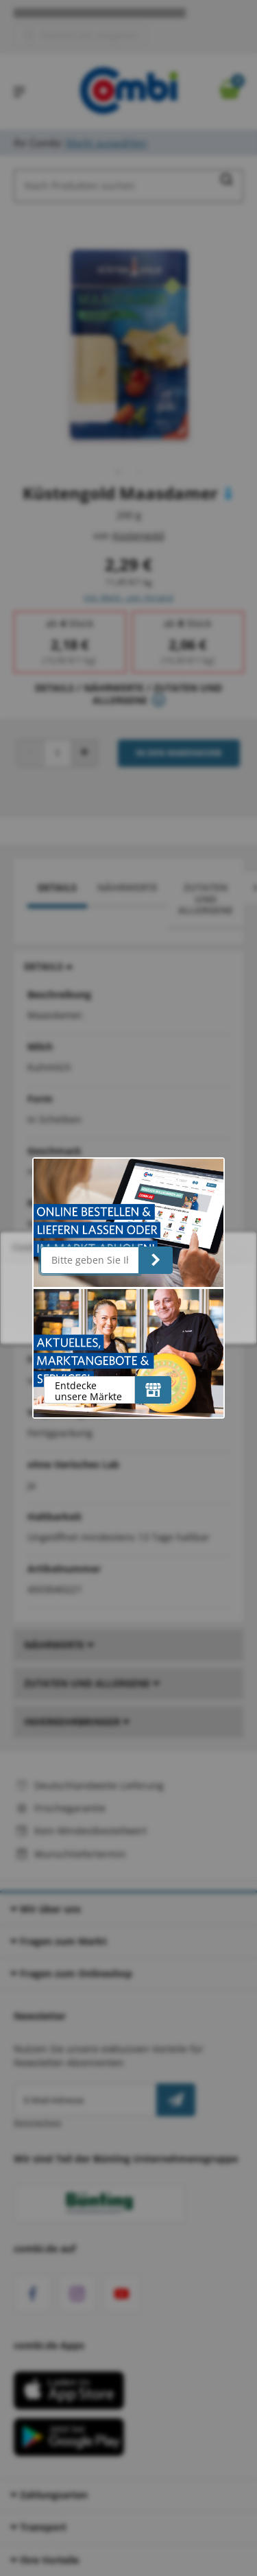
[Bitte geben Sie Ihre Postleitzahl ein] (90, 1260)
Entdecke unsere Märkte (88, 1391)
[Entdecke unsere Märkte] (153, 1390)
